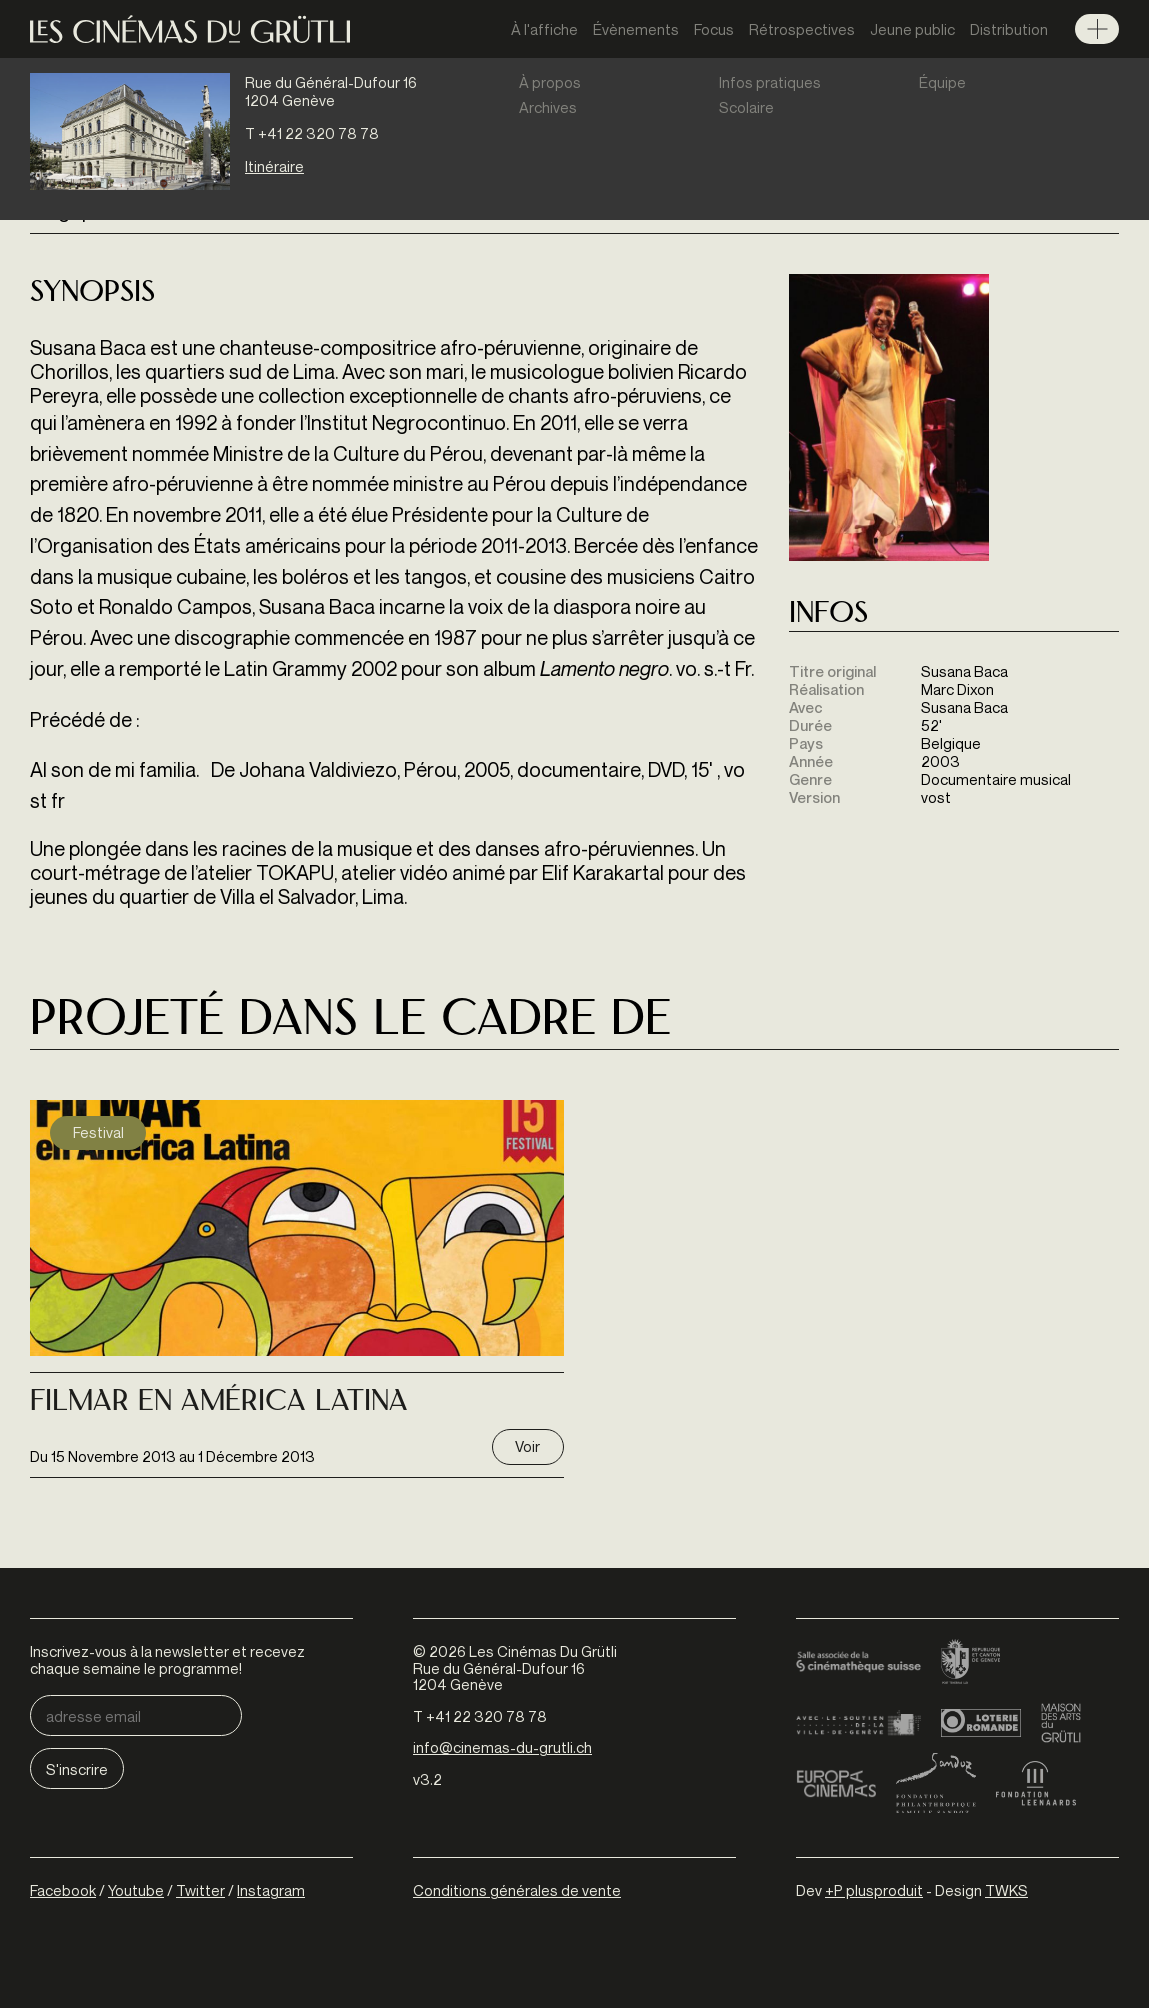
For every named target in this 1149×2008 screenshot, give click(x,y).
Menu (1097, 29)
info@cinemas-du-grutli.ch (502, 1747)
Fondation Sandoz (936, 1783)
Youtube (136, 1890)
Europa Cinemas (836, 1783)
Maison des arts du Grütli (1061, 1723)
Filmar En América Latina (219, 1403)
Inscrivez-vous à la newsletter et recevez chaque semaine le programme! (167, 1659)
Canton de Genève (971, 1663)
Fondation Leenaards (1036, 1783)
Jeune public (912, 29)
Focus (714, 29)
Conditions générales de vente (517, 1890)
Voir (527, 1446)
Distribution (1009, 29)
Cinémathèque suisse (858, 1663)
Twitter (200, 1890)
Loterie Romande (981, 1723)
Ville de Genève (858, 1723)
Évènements (636, 29)
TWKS (1006, 1890)
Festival (98, 1132)
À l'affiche (544, 29)
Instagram (271, 1890)
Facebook (63, 1890)
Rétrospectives (802, 29)
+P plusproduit (874, 1890)
